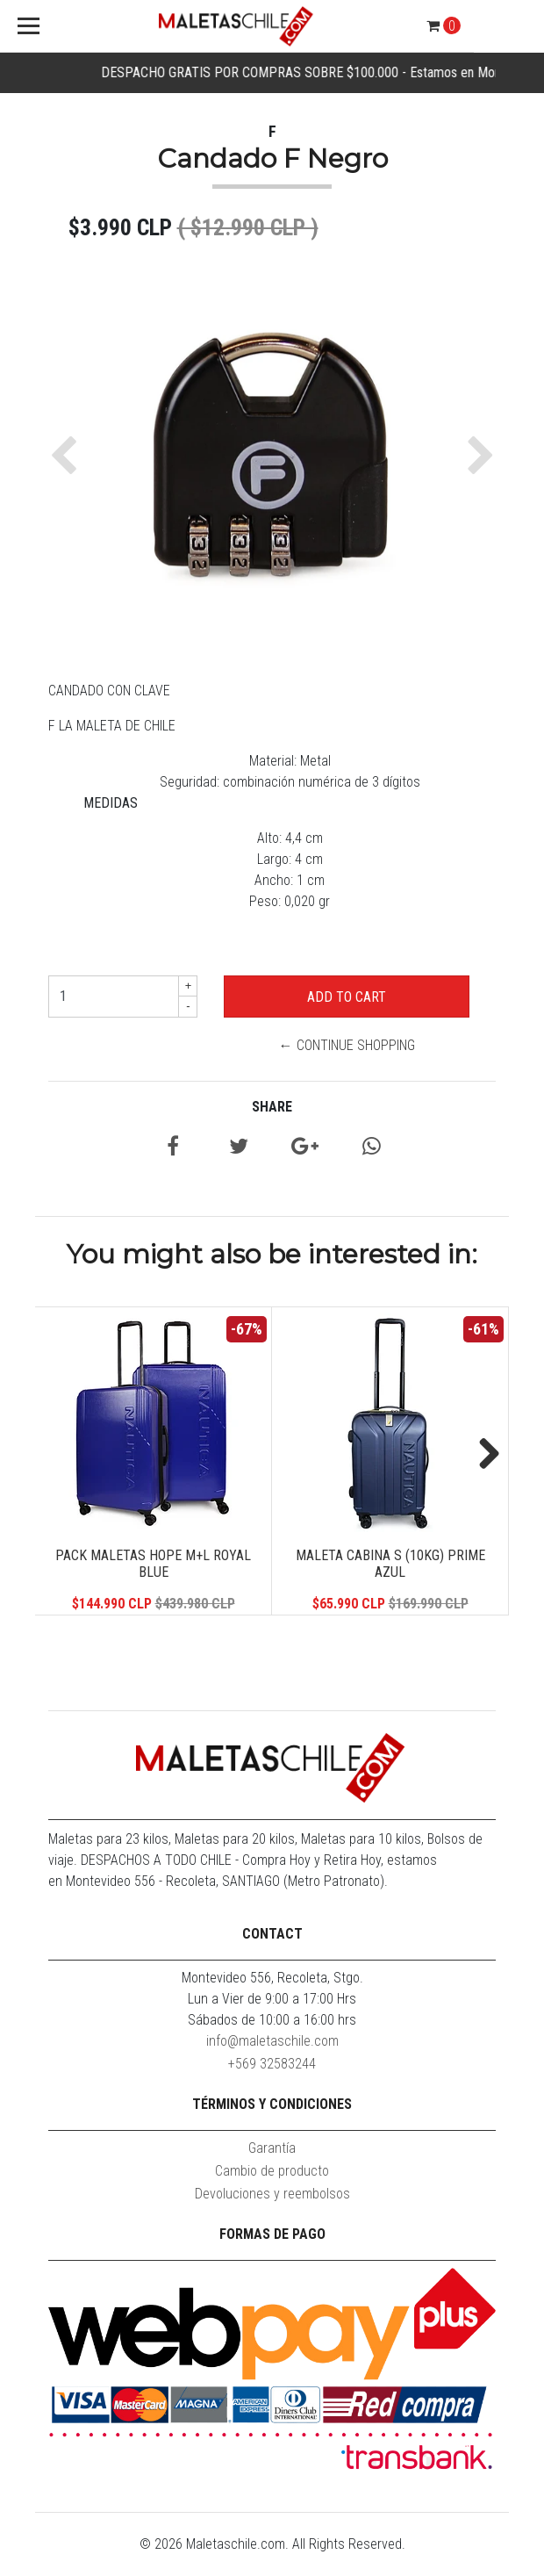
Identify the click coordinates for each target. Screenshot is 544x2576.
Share (272, 1106)
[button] (68, 455)
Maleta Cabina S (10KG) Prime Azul (390, 1563)
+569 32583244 (272, 2063)
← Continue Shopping (347, 1045)
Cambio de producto (272, 2170)
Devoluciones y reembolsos (272, 2193)
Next (482, 1454)
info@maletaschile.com (272, 2041)
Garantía (272, 2148)
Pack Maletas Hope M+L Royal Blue (153, 1563)
